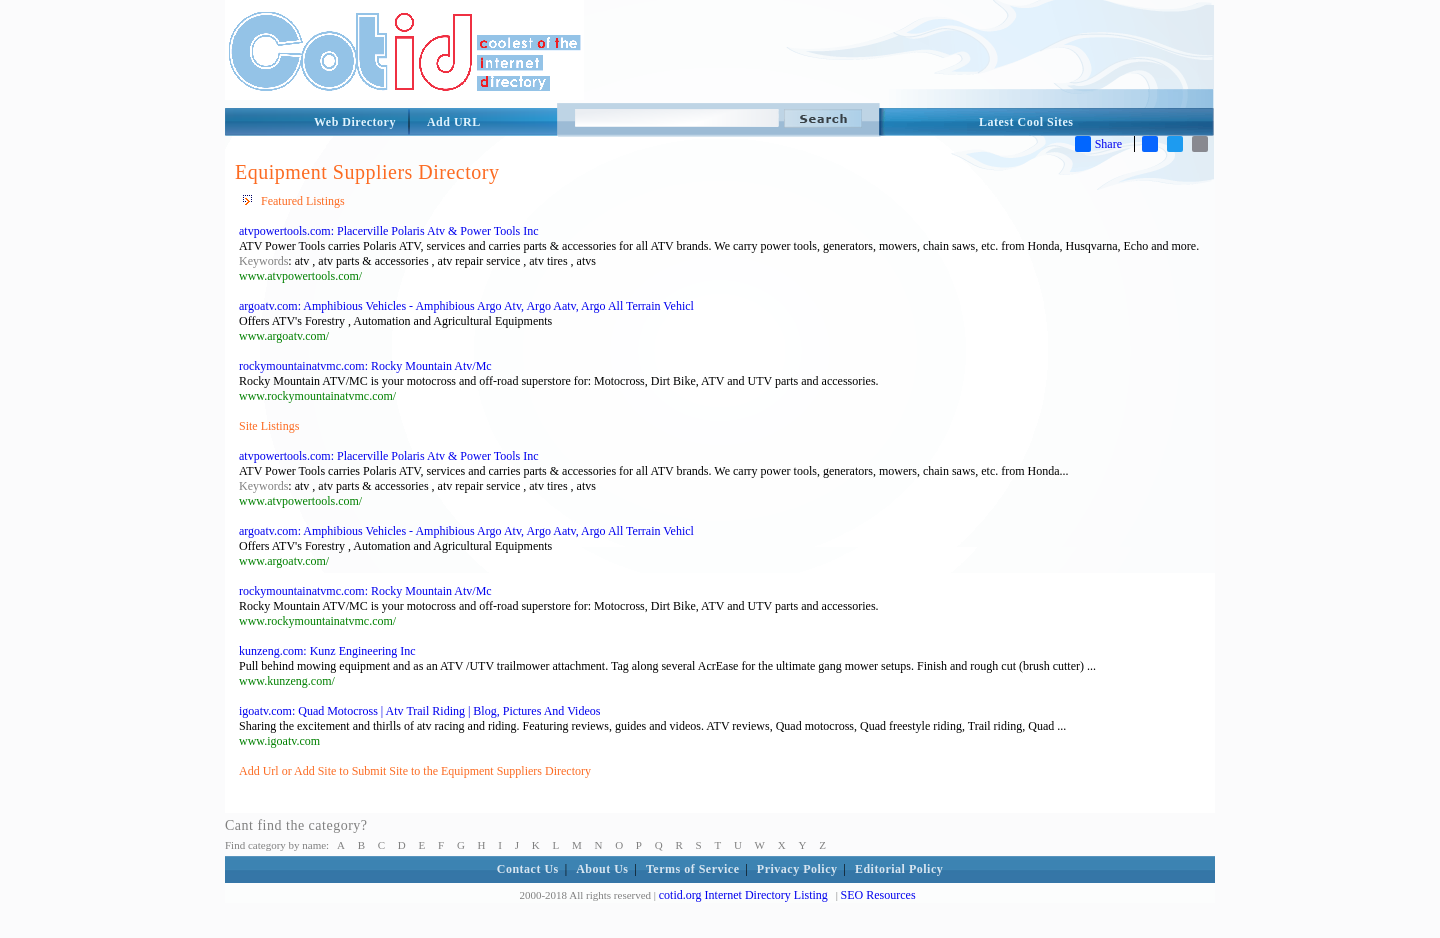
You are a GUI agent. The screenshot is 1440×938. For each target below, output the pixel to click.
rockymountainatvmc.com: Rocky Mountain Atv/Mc (365, 366)
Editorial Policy (899, 869)
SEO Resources (878, 895)
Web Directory (355, 122)
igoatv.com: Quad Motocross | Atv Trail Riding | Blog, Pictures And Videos (419, 711)
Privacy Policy (797, 869)
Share (1098, 144)
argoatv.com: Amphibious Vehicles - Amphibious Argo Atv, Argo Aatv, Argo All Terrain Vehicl (466, 306)
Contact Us (528, 869)
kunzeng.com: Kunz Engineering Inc (327, 651)
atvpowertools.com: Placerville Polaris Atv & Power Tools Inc (389, 231)
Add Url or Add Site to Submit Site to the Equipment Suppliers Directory (415, 771)
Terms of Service (693, 869)
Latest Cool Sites (1026, 122)
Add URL (454, 122)
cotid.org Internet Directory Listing (743, 895)
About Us (602, 869)
